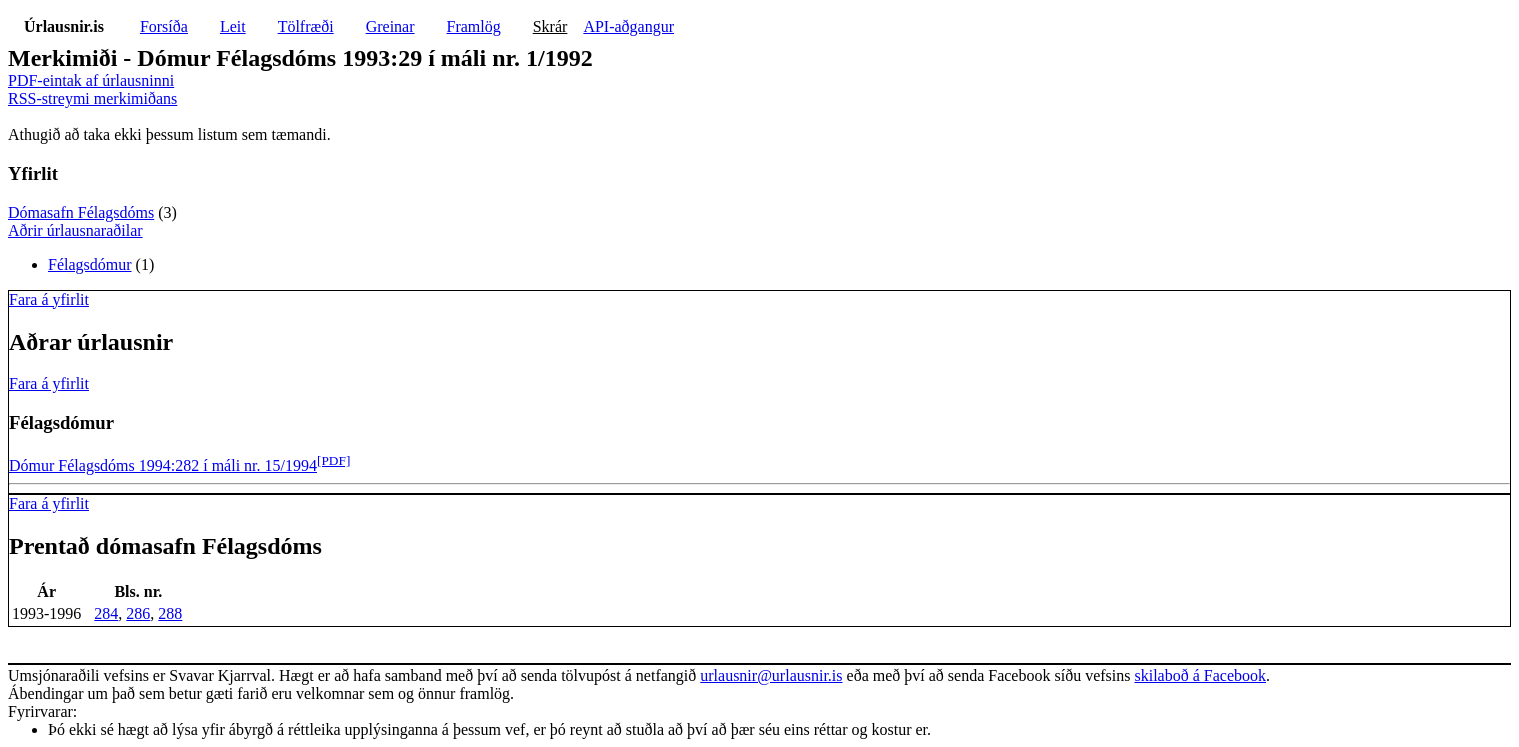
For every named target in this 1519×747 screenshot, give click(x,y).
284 (106, 613)
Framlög (474, 26)
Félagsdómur (90, 264)
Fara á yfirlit (49, 299)
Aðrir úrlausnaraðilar (75, 230)
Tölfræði (306, 26)
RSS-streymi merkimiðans (92, 98)
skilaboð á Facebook (1200, 675)
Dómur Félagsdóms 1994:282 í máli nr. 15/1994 (163, 465)
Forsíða (164, 26)
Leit (233, 26)
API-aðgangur (628, 26)
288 (170, 613)
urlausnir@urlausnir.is (771, 675)
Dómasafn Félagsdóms (81, 212)
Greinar (390, 26)
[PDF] (333, 460)
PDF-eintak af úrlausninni (91, 80)
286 (138, 613)
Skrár (550, 26)
